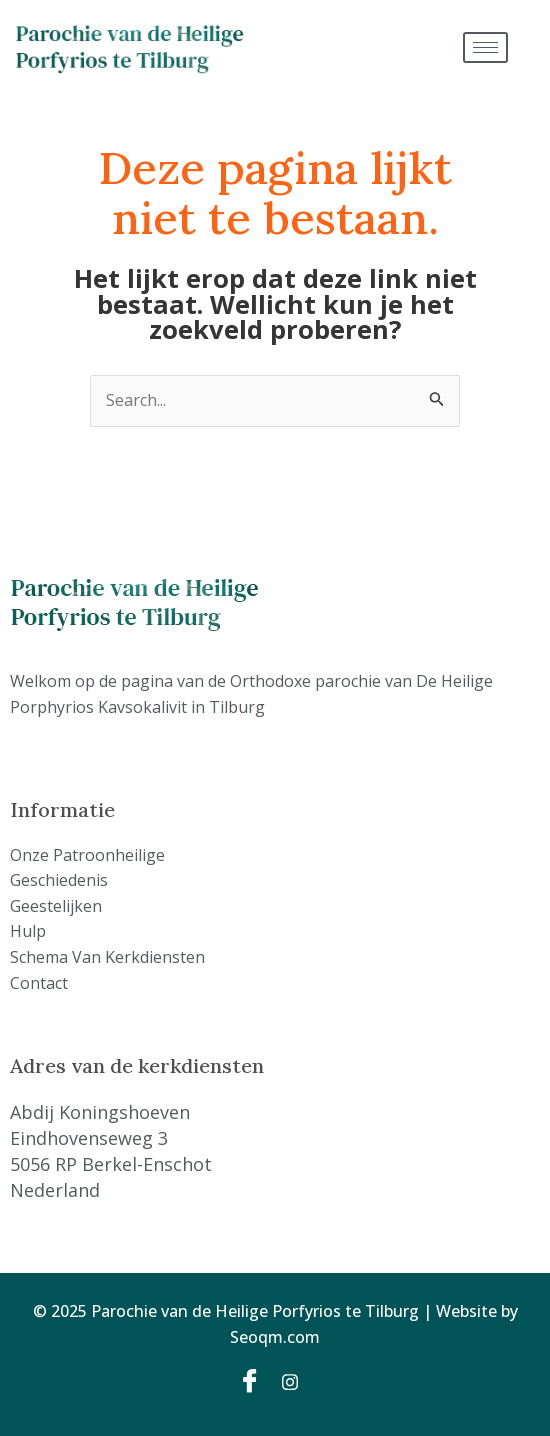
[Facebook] (253, 1380)
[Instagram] (297, 1380)
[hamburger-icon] (485, 47)
